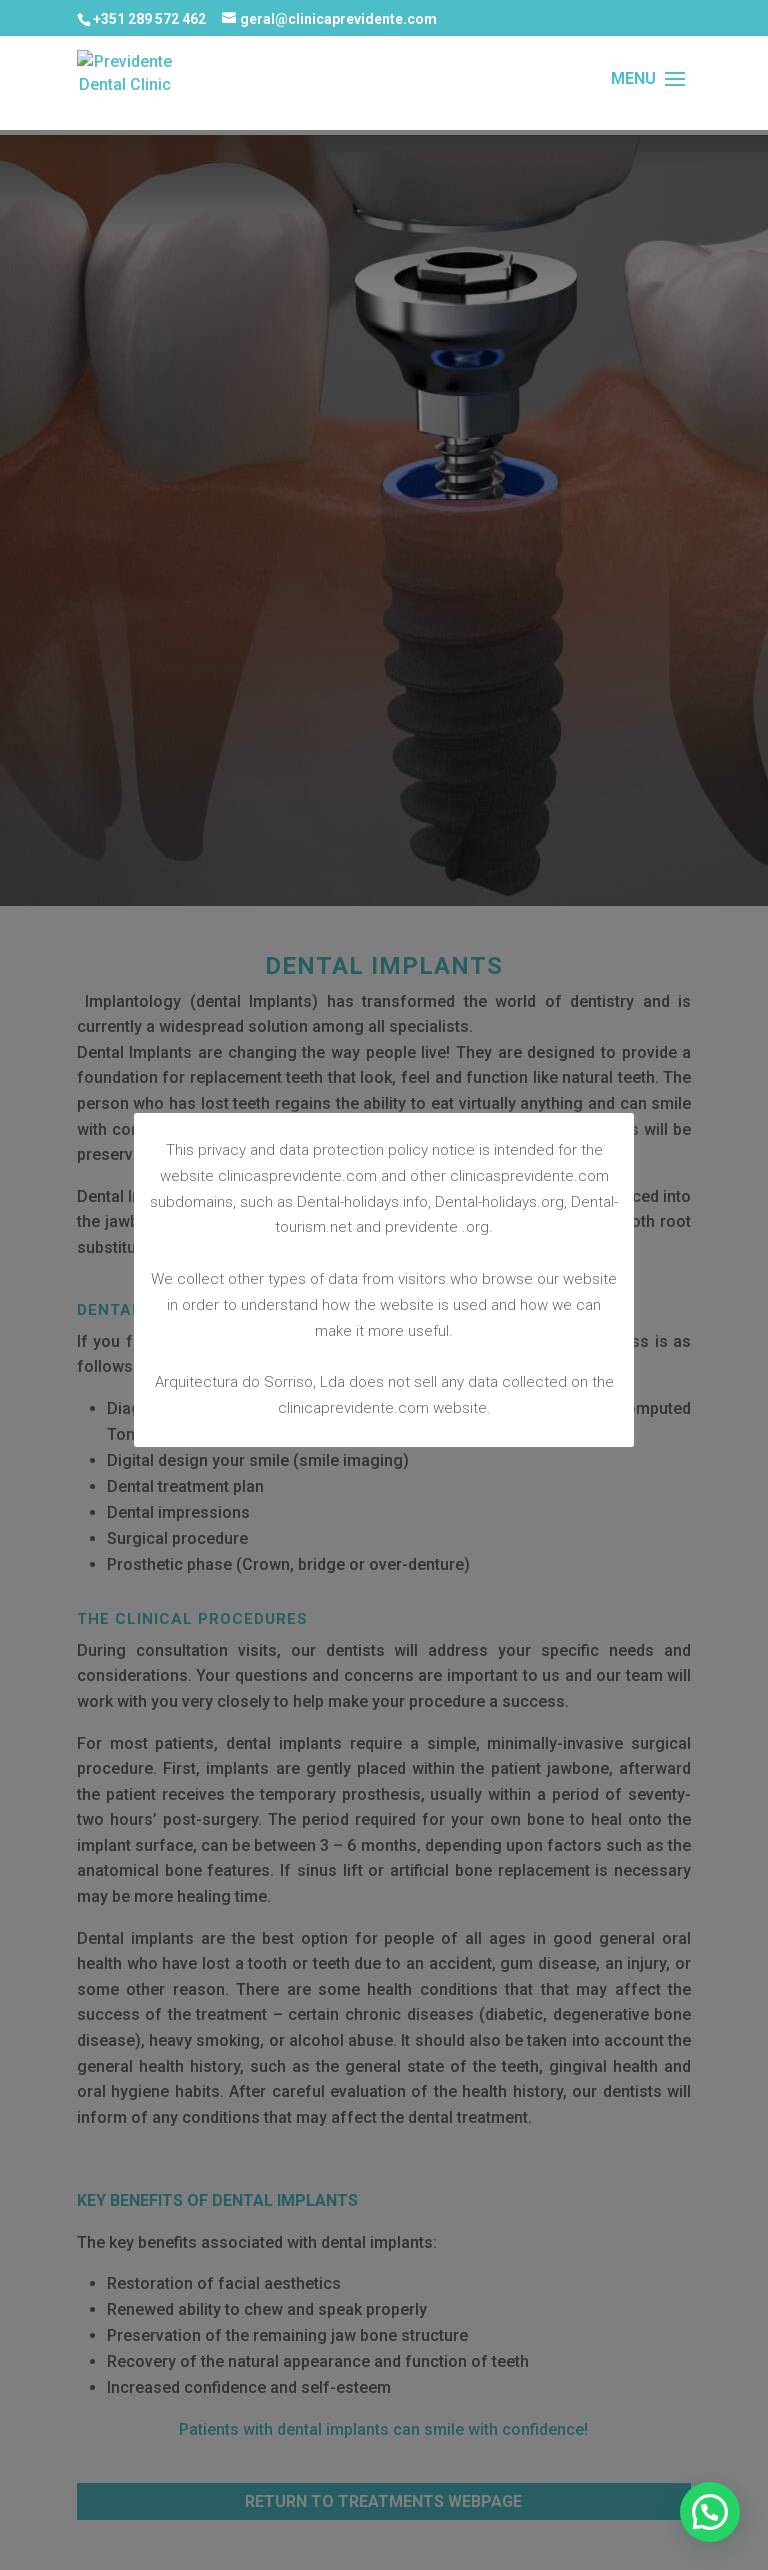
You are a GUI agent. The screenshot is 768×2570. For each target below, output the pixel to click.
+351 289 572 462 (149, 19)
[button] (710, 2512)
